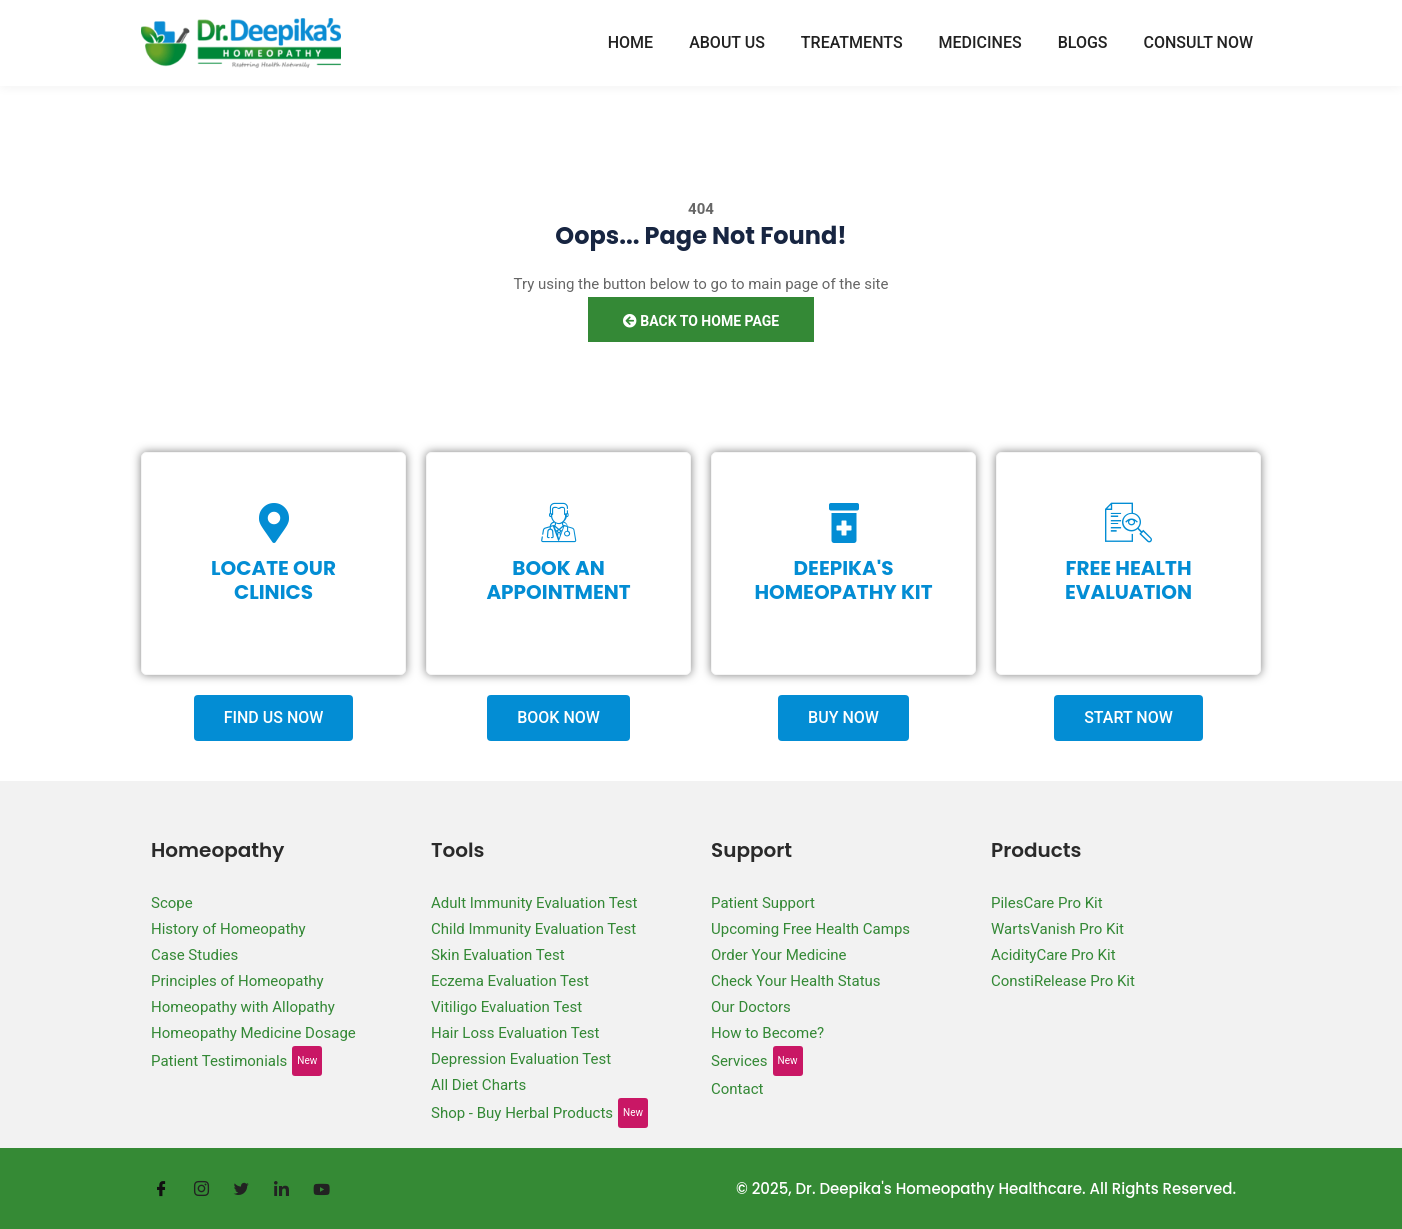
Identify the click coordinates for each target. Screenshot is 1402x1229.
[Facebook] (161, 1189)
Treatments (852, 42)
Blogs (1083, 42)
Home (630, 42)
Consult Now (1199, 42)
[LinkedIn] (281, 1189)
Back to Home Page (701, 321)
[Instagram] (201, 1189)
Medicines (980, 42)
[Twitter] (241, 1189)
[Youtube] (321, 1189)
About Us (727, 42)
